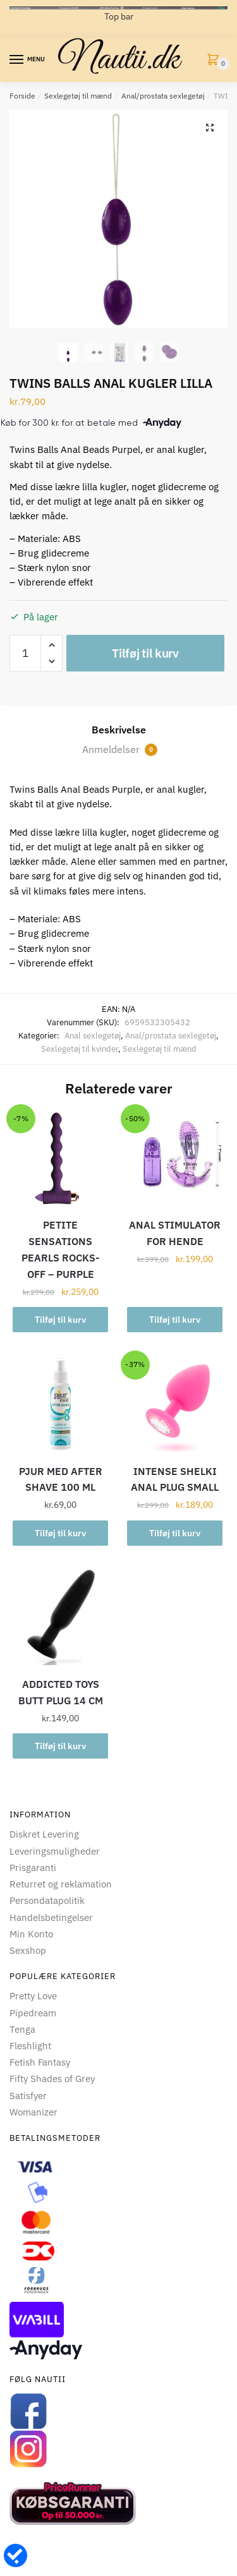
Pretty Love (33, 1996)
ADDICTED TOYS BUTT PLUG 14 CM (60, 1692)
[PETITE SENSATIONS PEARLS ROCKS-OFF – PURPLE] (60, 1158)
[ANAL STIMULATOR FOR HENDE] (174, 1158)
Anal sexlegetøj (92, 1035)
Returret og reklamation (60, 1884)
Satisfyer (28, 2096)
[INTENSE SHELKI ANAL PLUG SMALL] (174, 1404)
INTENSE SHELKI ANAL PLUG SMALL (175, 1479)
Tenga (22, 2029)
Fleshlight (30, 2046)
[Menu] (17, 60)
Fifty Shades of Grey (52, 2079)
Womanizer (33, 2112)
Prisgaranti (32, 1868)
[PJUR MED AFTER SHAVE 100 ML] (60, 1404)
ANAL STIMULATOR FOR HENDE (175, 1233)
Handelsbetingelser (51, 1917)
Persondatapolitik (47, 1900)
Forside (22, 95)
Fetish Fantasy (39, 2062)
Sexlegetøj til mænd (78, 95)
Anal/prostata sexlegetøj (163, 95)
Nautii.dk (118, 60)
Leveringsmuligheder (54, 1851)
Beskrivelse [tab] (119, 729)
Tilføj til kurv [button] (60, 1319)
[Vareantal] (25, 653)
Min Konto (31, 1934)
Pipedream (32, 2013)
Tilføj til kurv (145, 653)
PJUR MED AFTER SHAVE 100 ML (60, 1479)
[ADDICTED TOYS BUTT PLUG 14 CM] (60, 1617)
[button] (209, 127)
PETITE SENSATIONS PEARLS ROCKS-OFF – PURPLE (60, 1249)
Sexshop (27, 1950)
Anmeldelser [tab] (119, 749)
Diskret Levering (44, 1834)
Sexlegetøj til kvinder (79, 1049)
